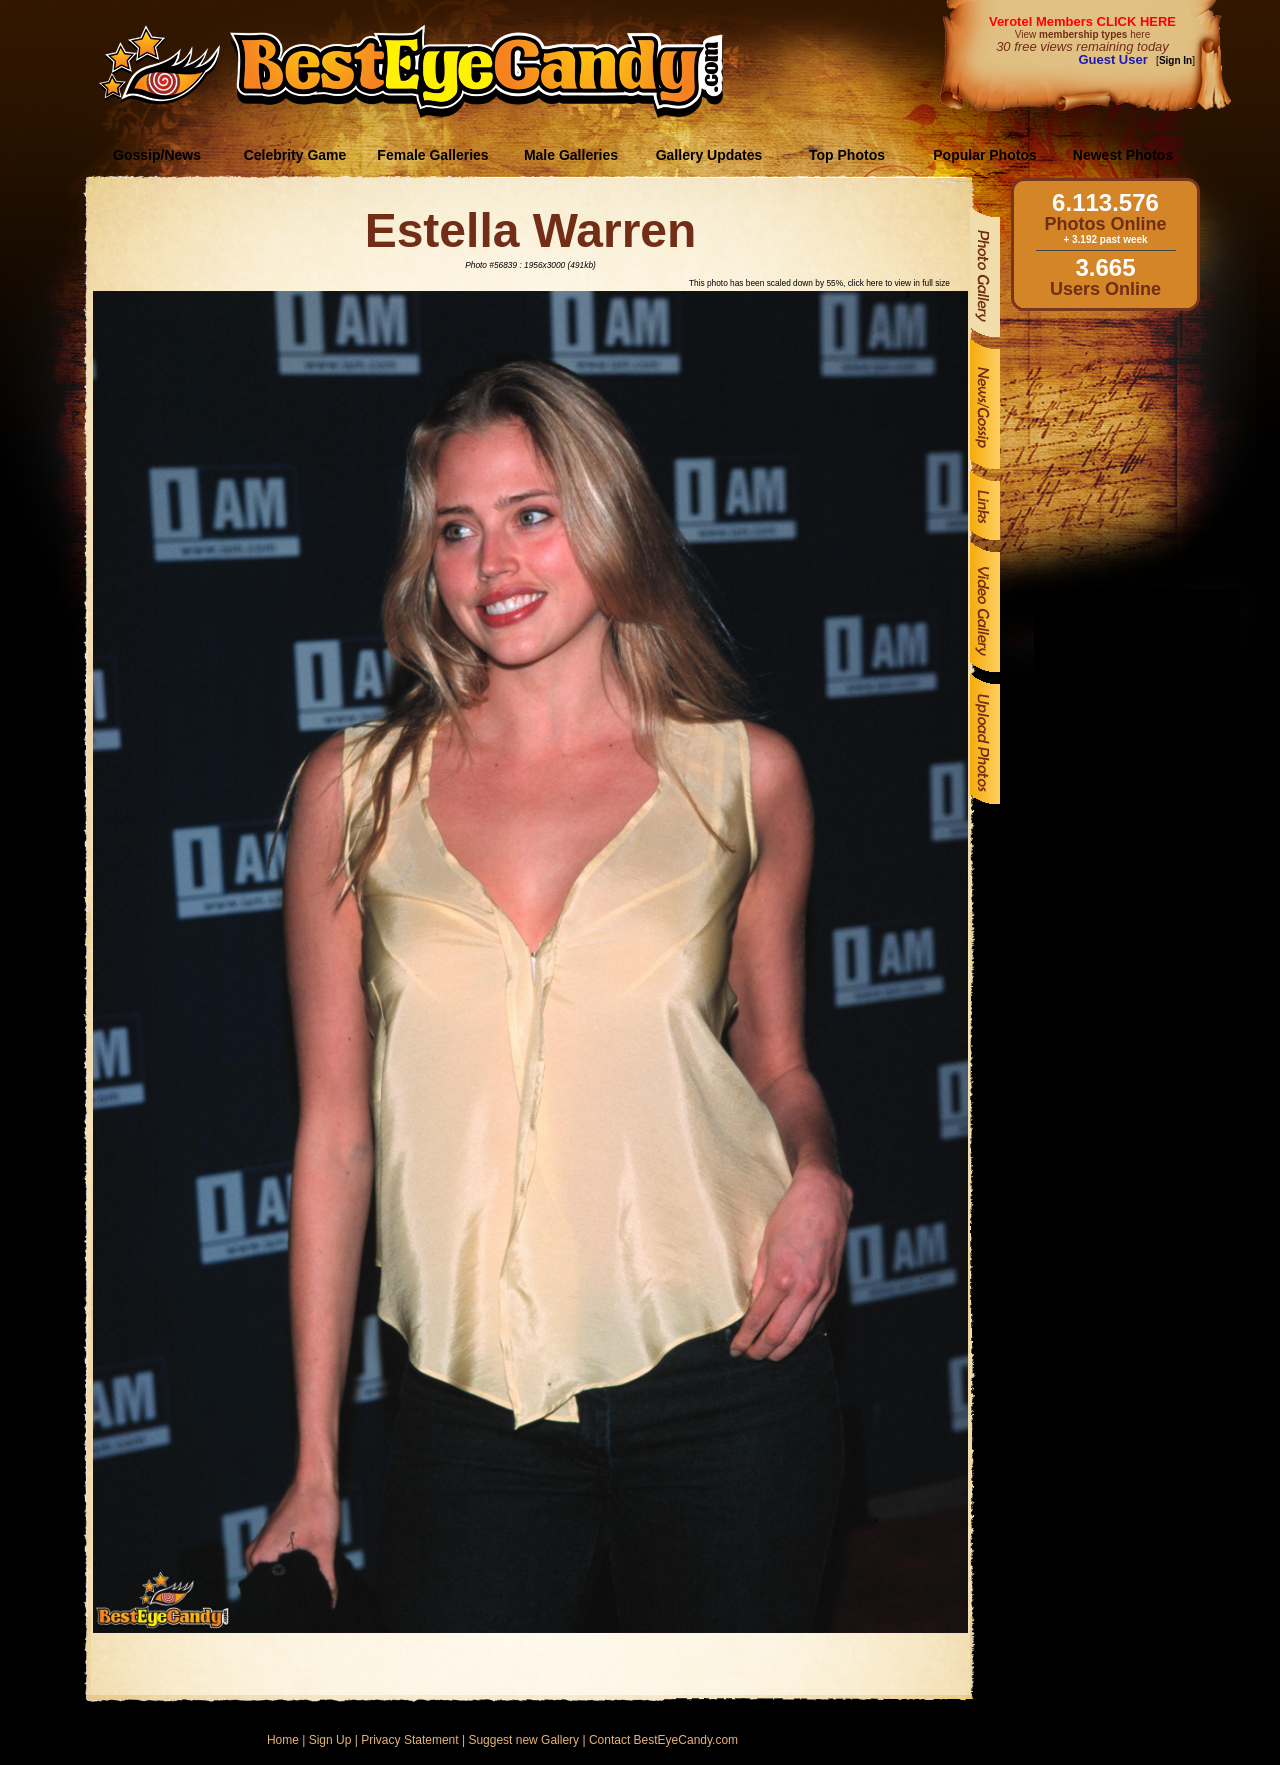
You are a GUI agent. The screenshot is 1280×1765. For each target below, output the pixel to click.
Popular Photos (984, 155)
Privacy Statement (409, 1740)
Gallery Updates (709, 155)
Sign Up (330, 1740)
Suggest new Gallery (523, 1740)
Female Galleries (432, 155)
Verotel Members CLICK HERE (1082, 21)
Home (283, 1740)
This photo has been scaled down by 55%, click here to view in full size (819, 283)
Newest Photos (1123, 155)
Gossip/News (157, 155)
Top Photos (847, 155)
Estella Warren (531, 230)
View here (1082, 34)
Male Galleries (571, 155)
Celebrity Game (295, 155)
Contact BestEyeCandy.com (663, 1740)
